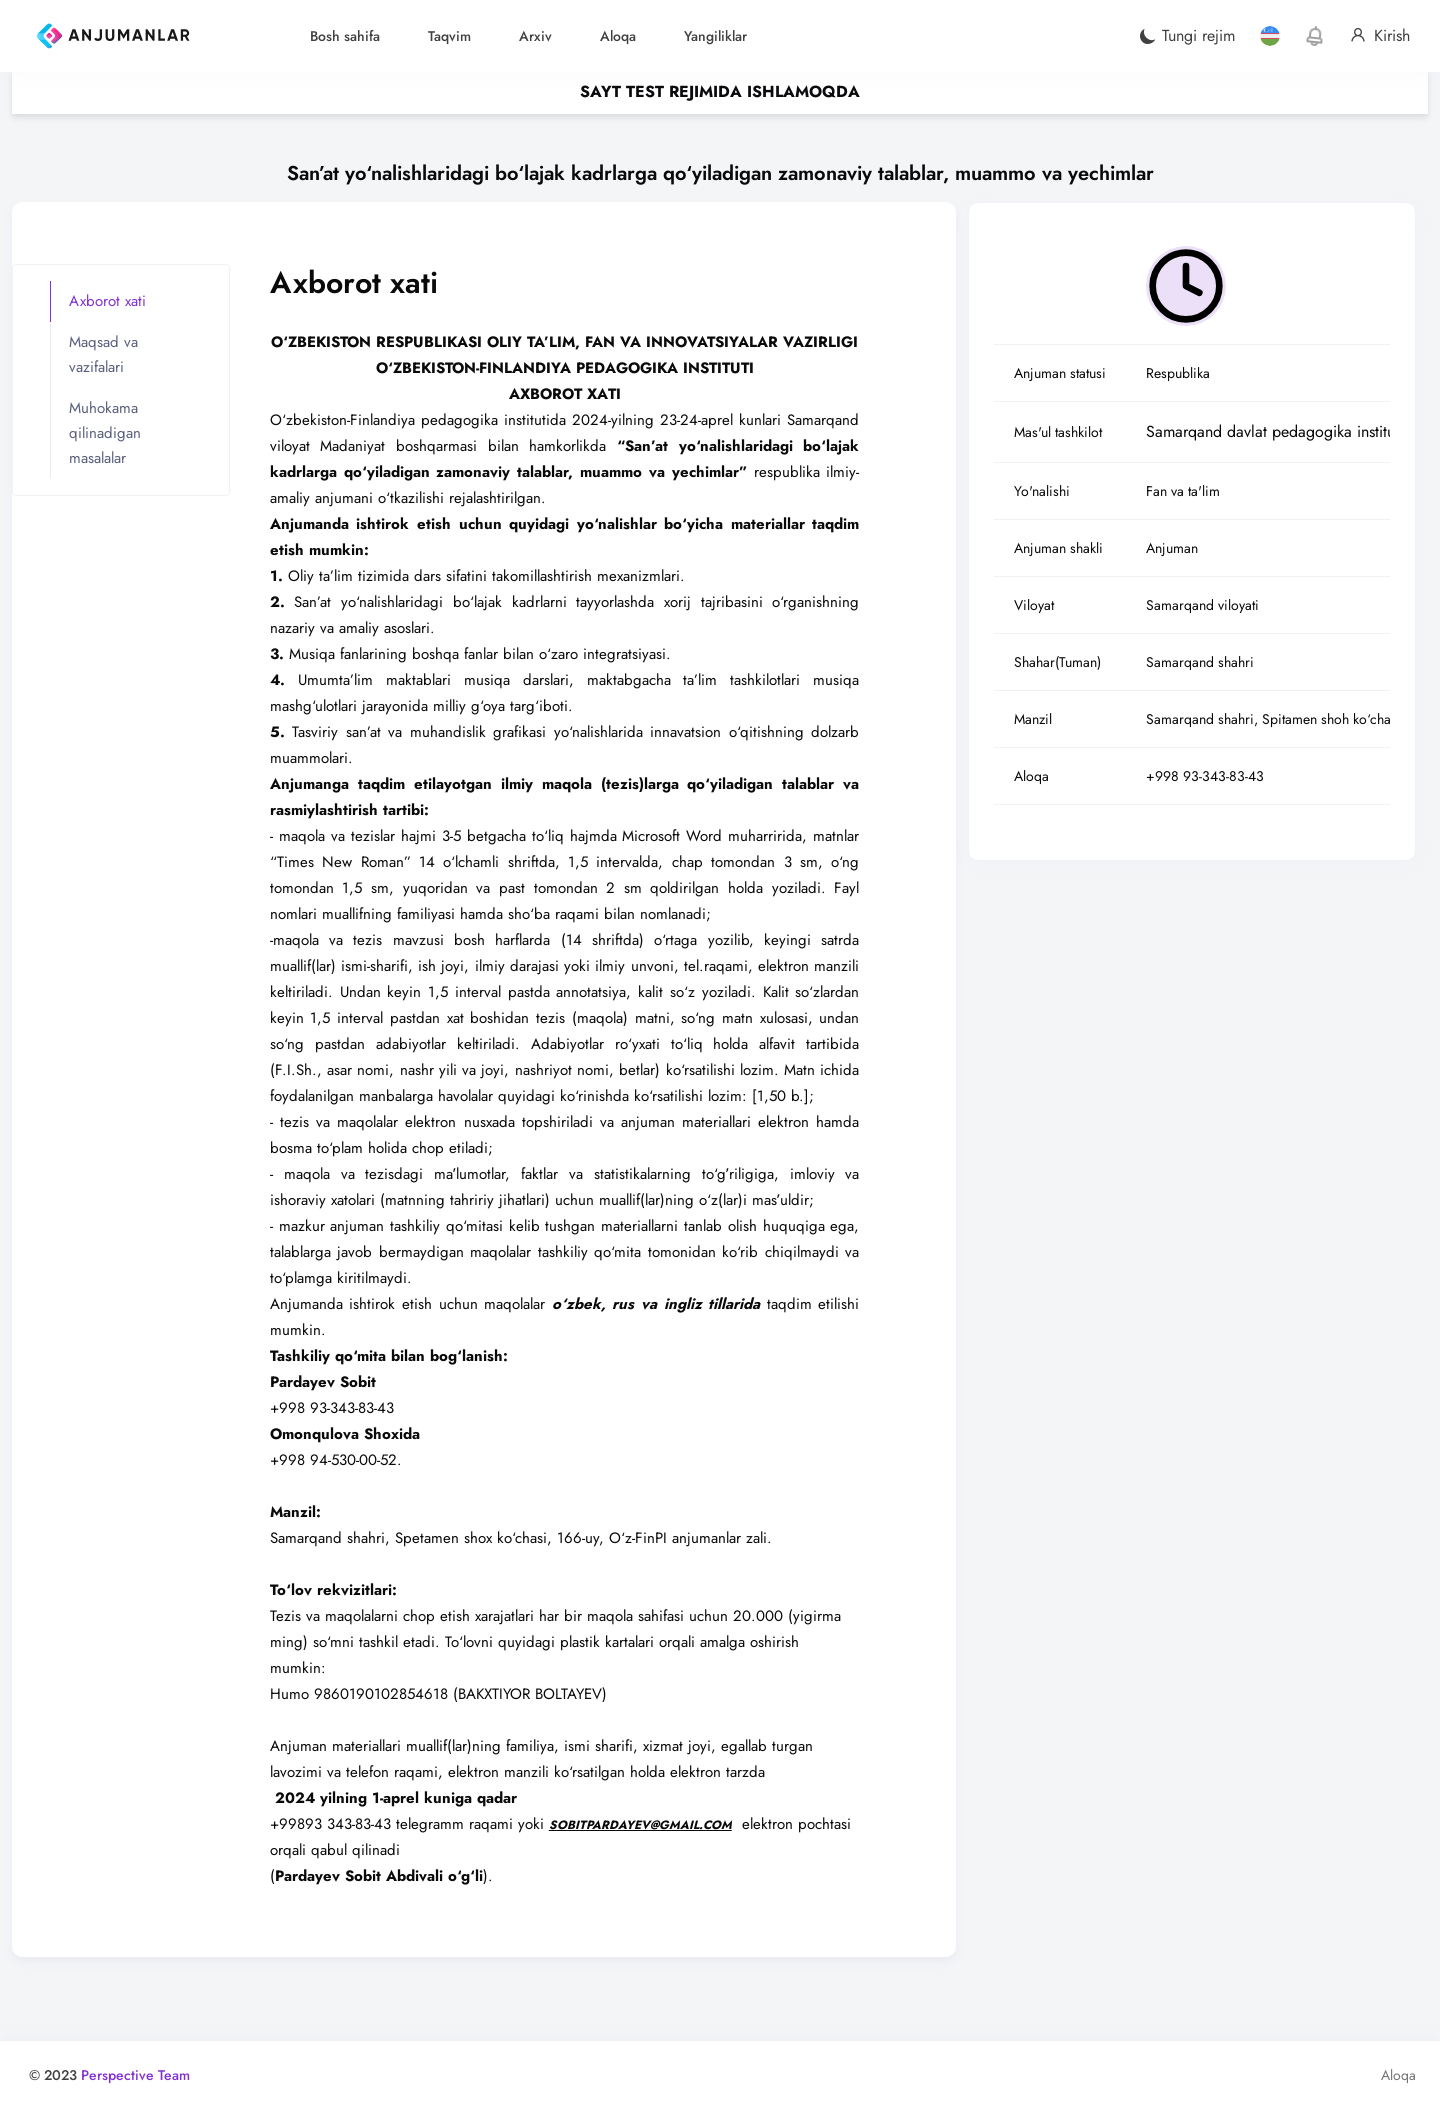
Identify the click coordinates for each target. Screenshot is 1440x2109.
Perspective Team (137, 2073)
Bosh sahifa (345, 36)
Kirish (1380, 36)
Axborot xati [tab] (110, 305)
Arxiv (535, 36)
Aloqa (618, 36)
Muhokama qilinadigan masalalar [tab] (108, 437)
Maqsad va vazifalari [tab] (106, 358)
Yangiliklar (715, 36)
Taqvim (449, 36)
